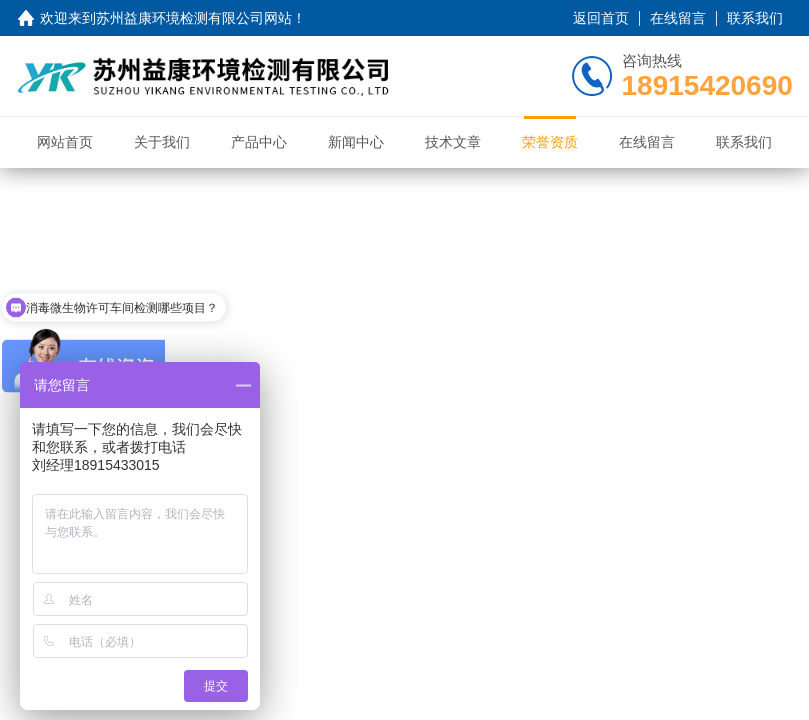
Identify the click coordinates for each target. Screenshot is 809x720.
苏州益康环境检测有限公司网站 (194, 18)
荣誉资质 (550, 142)
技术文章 (453, 142)
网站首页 (65, 142)
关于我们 (162, 142)
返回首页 (601, 18)
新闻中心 (356, 142)
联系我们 (755, 18)
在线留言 (678, 18)
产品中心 (259, 142)
